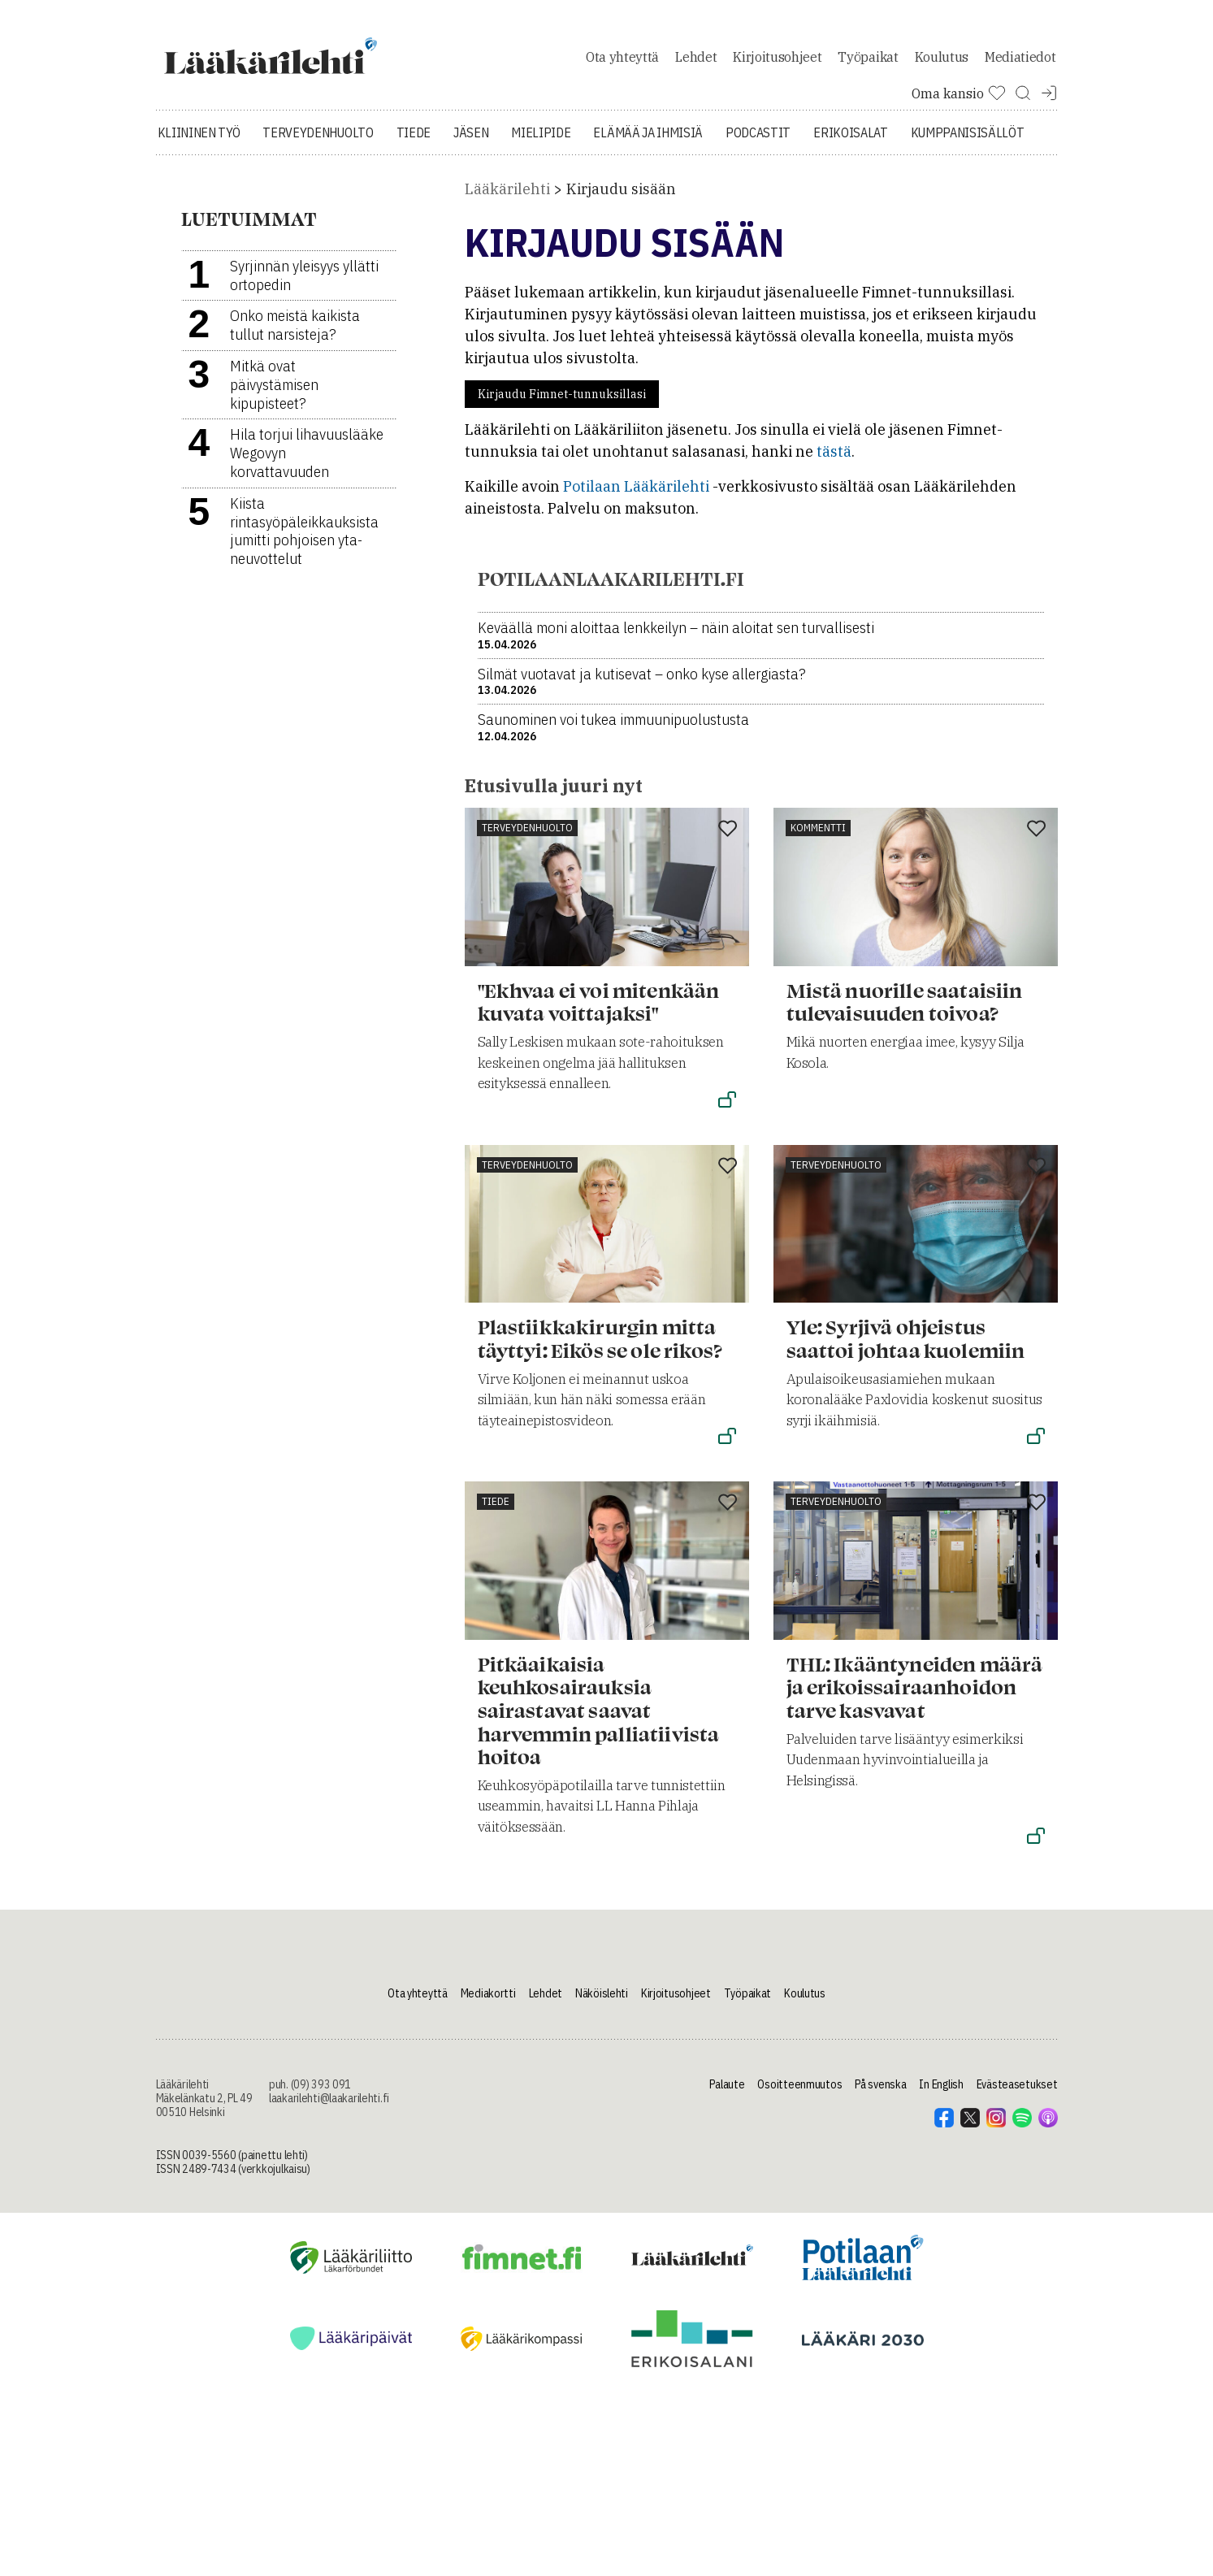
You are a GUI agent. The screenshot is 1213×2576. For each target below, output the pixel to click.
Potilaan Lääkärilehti (636, 524)
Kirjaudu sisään (621, 227)
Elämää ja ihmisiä (648, 171)
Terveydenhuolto (317, 171)
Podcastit (758, 171)
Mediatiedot (1020, 76)
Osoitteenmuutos (799, 2122)
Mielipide (540, 171)
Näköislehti (601, 2031)
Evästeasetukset (1017, 2122)
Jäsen (470, 171)
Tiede (413, 171)
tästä (834, 489)
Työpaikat (868, 76)
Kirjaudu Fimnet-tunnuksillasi (562, 432)
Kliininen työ (199, 171)
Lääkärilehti (507, 227)
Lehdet (696, 76)
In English (941, 2122)
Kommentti (818, 866)
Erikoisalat (850, 171)
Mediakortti (488, 2031)
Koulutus (941, 76)
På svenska (880, 2122)
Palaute (726, 2122)
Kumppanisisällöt (968, 171)
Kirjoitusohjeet (777, 76)
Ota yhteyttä (622, 76)
